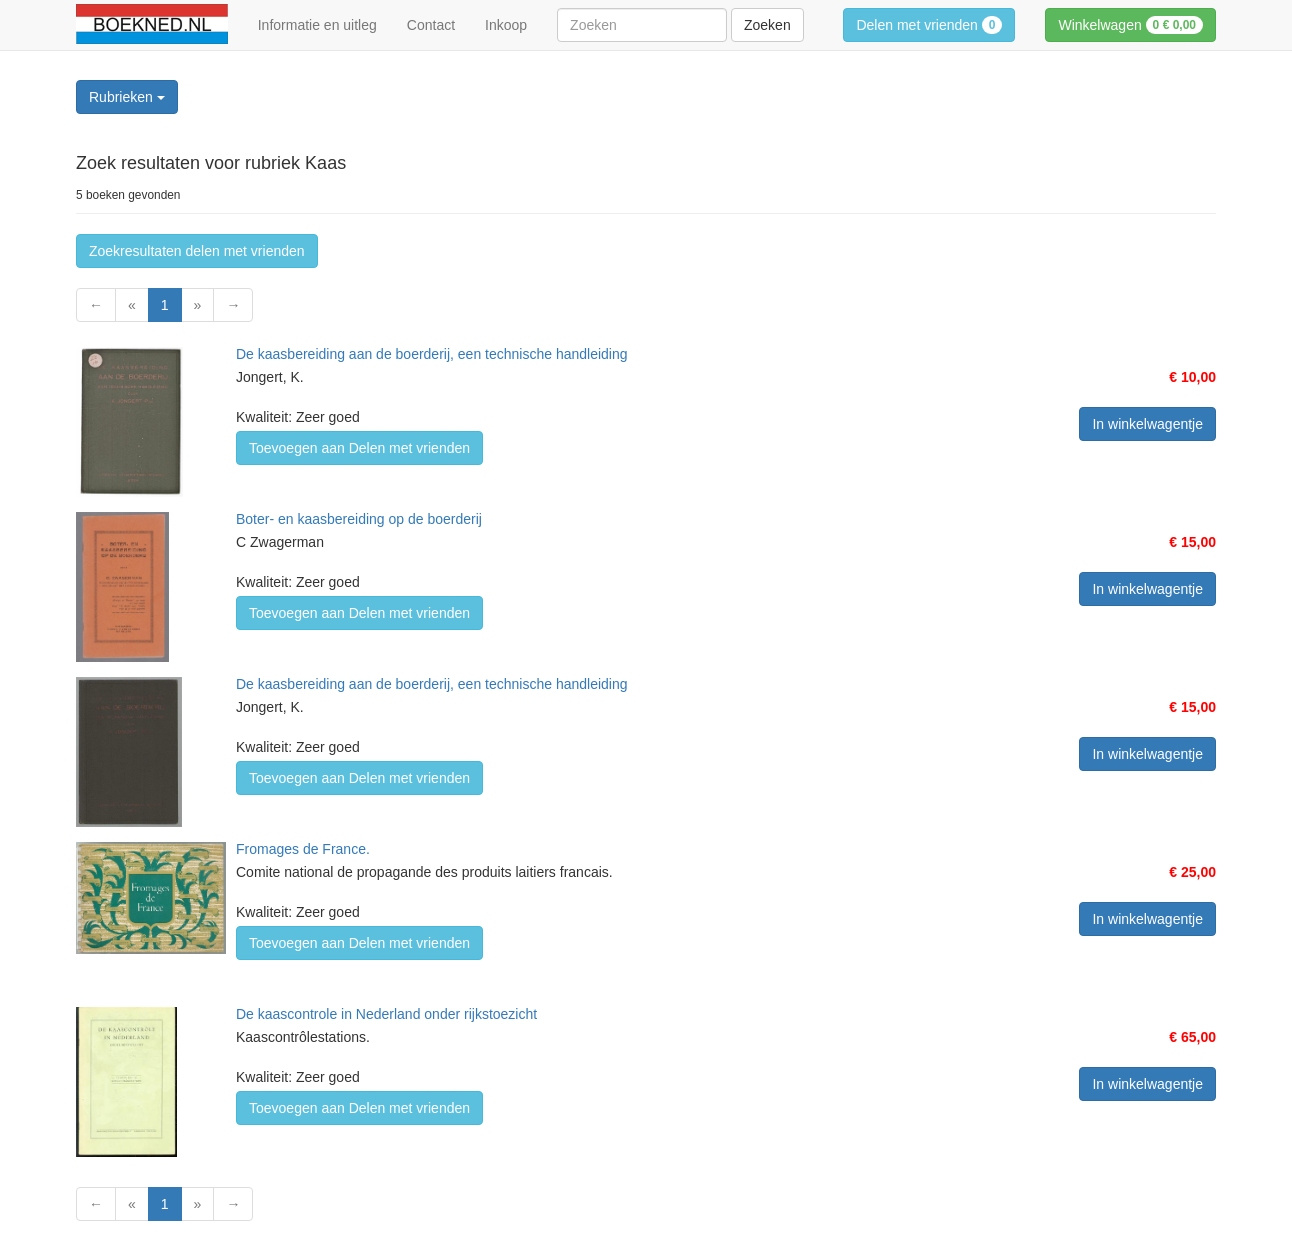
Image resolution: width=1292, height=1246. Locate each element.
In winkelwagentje (1147, 424)
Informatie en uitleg (317, 25)
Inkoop (506, 25)
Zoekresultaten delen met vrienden (197, 251)
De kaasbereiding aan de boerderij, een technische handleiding (432, 354)
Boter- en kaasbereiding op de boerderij (359, 519)
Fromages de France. (303, 849)
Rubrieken (127, 97)
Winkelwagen (1130, 25)
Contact (431, 25)
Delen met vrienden (929, 25)
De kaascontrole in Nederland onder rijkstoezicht (386, 1014)
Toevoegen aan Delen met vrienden (359, 448)
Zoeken (767, 25)
